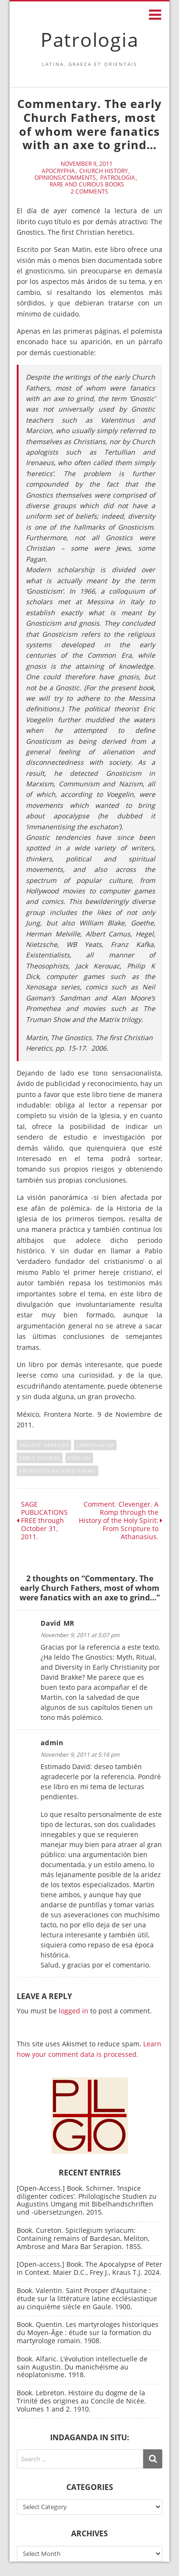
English (79, 1458)
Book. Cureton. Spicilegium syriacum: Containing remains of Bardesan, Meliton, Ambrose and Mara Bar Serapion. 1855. (83, 2238)
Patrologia (90, 39)
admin (52, 1742)
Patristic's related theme (57, 1470)
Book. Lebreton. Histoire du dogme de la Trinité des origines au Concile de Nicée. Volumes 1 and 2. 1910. (81, 2400)
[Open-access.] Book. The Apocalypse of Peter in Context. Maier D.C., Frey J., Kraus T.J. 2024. (89, 2268)
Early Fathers (39, 1458)
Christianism (95, 1445)
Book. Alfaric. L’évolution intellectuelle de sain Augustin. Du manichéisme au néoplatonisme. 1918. (82, 2367)
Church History (103, 171)
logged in (73, 2010)
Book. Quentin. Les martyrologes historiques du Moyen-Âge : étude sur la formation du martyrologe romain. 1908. (87, 2332)
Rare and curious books (87, 184)
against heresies (44, 1445)
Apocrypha (58, 171)
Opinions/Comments (65, 177)
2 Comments (89, 191)
